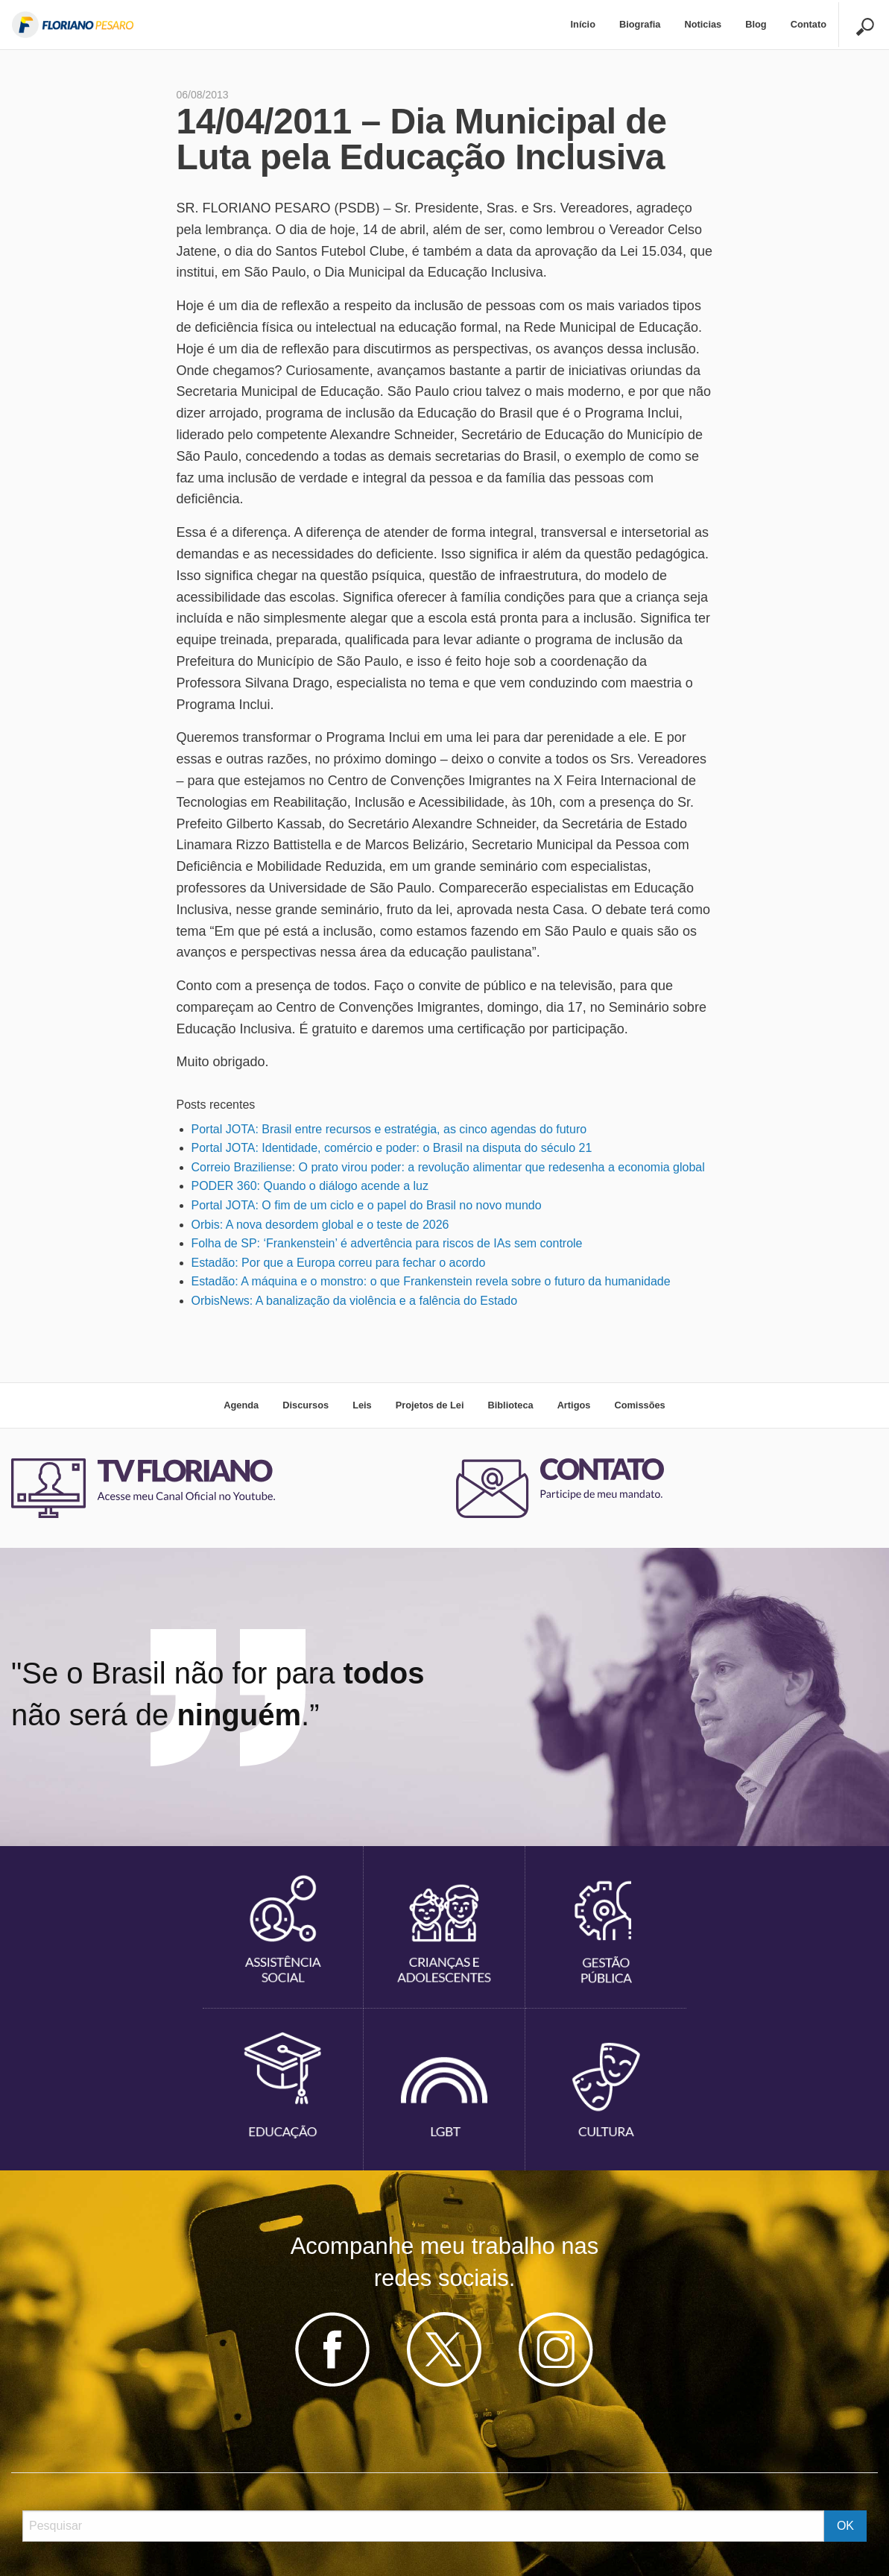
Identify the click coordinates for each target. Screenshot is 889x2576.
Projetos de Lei (430, 1405)
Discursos (305, 1405)
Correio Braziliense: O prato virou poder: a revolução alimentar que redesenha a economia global (448, 1167)
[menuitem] (583, 25)
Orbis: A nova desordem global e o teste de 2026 (320, 1224)
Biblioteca (510, 1405)
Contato (808, 24)
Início (583, 24)
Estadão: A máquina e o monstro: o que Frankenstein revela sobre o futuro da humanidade (431, 1281)
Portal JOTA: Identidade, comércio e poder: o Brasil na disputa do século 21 (392, 1147)
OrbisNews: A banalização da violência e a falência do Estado (355, 1300)
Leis (362, 1405)
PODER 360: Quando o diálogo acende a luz (310, 1186)
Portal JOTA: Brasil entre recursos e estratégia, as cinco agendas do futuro (389, 1129)
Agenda (241, 1405)
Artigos (574, 1405)
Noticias (702, 24)
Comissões (639, 1405)
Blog (755, 24)
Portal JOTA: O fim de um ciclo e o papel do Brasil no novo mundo (367, 1205)
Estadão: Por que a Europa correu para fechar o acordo (339, 1262)
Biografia (639, 24)
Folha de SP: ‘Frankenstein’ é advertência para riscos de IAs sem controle (387, 1243)
